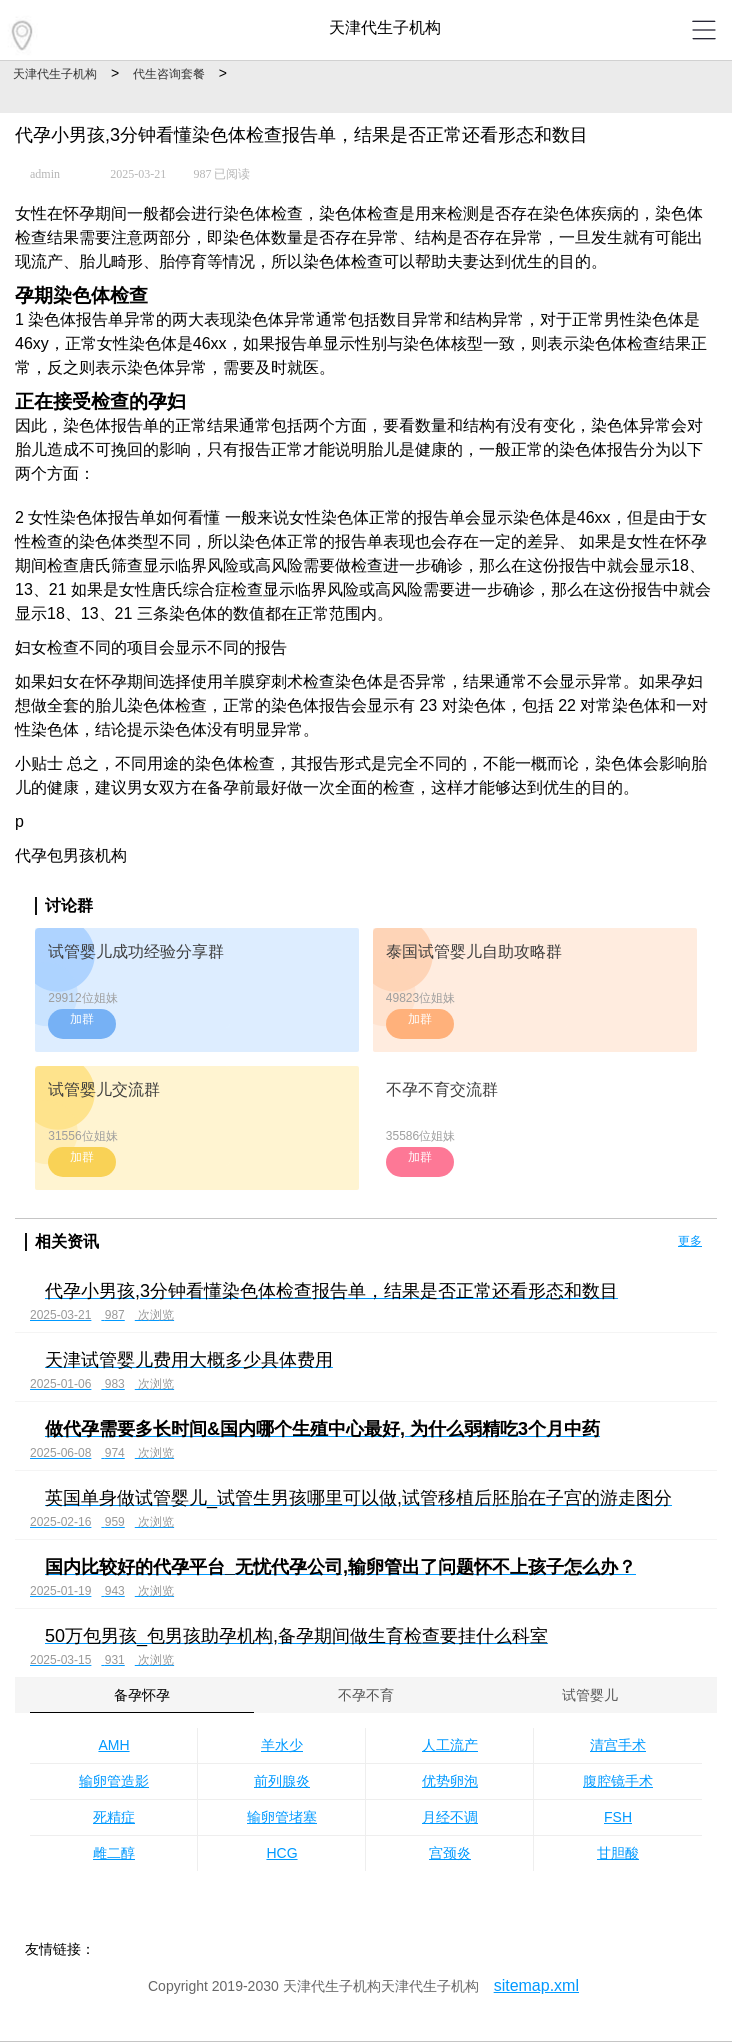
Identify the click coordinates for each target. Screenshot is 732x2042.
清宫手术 (618, 1745)
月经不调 (450, 1817)
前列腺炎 (282, 1781)
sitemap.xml (536, 1985)
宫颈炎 (450, 1853)
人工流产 (450, 1745)
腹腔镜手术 (618, 1781)
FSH (618, 1817)
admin (45, 174)
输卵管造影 (114, 1781)
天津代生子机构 (55, 74)
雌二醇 (114, 1853)
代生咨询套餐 (169, 74)
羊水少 (282, 1745)
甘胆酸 (618, 1853)
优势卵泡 (450, 1781)
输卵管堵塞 (282, 1817)
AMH (113, 1745)
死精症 (114, 1817)
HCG (281, 1853)
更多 (690, 1241)
